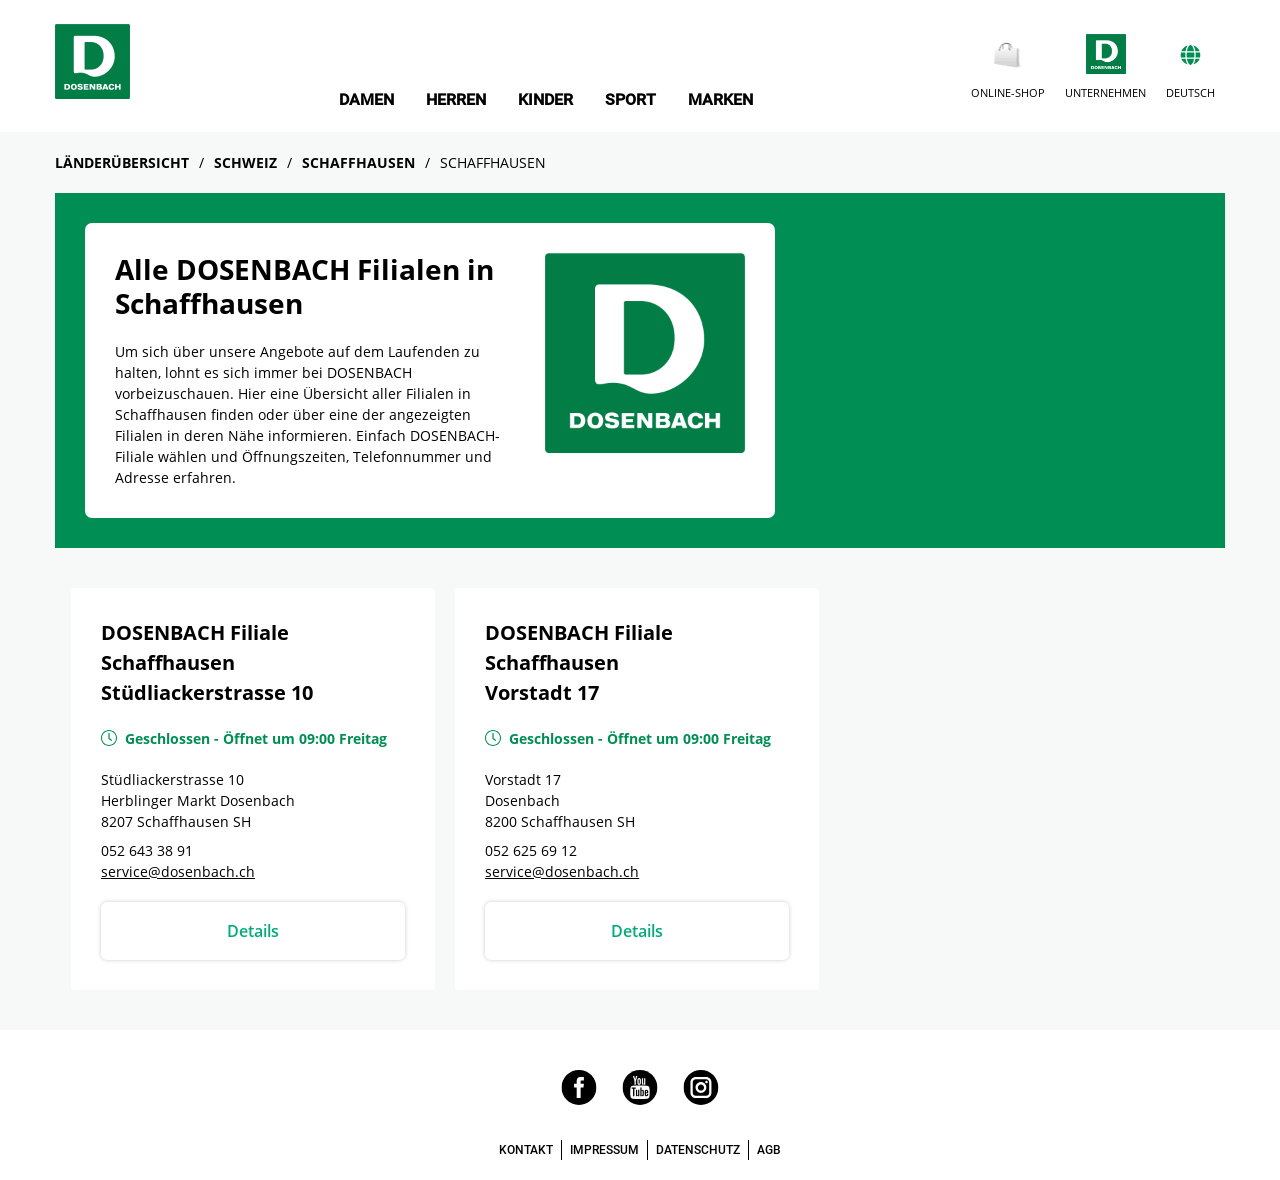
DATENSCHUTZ (698, 1150)
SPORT (630, 100)
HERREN (456, 100)
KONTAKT (526, 1150)
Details (253, 931)
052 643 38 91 (147, 850)
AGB (769, 1150)
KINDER (545, 100)
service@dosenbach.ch (178, 871)
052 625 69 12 (531, 850)
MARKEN (720, 100)
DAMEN (366, 100)
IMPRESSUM (604, 1150)
